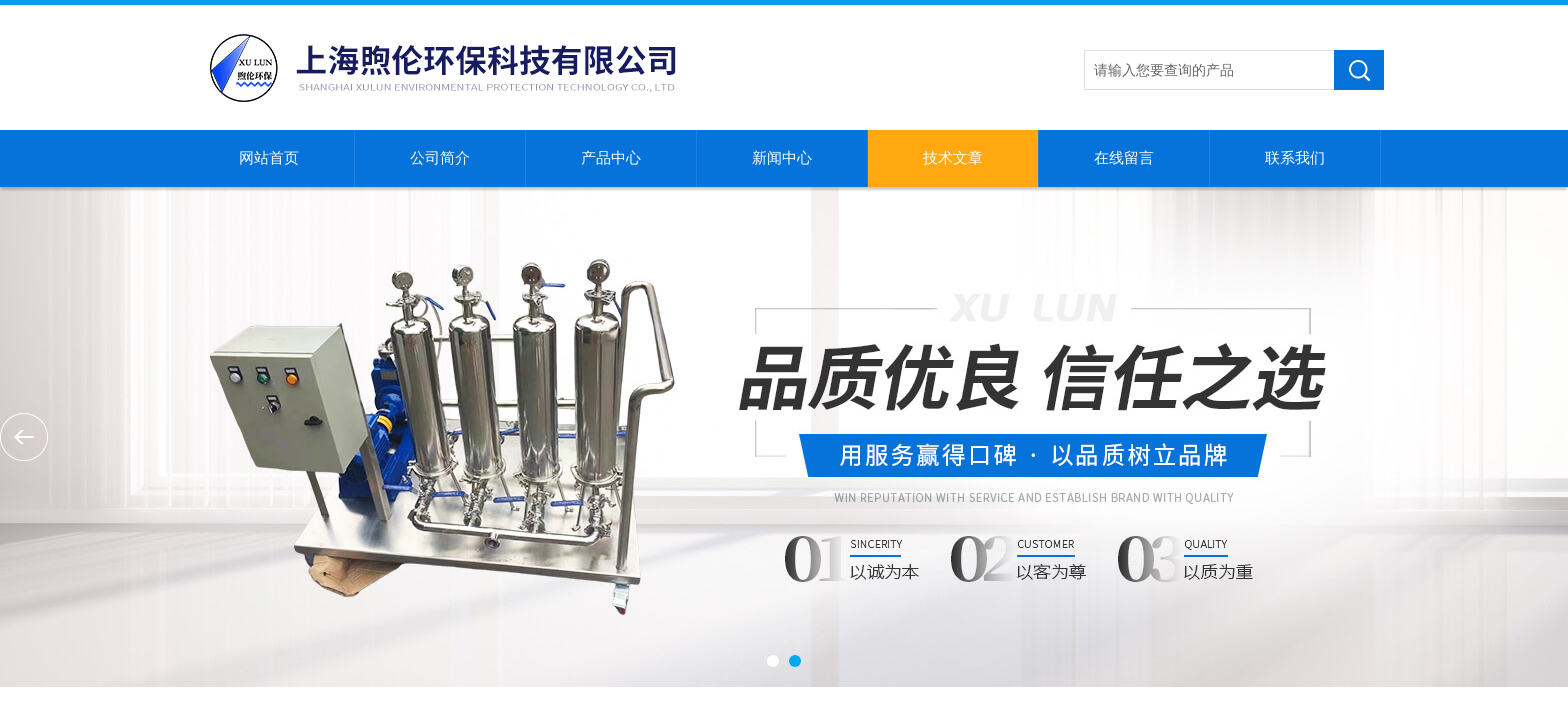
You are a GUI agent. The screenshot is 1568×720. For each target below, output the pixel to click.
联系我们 (1295, 158)
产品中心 (611, 158)
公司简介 (440, 158)
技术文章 (953, 158)
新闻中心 (782, 158)
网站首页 (269, 158)
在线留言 (1124, 158)
